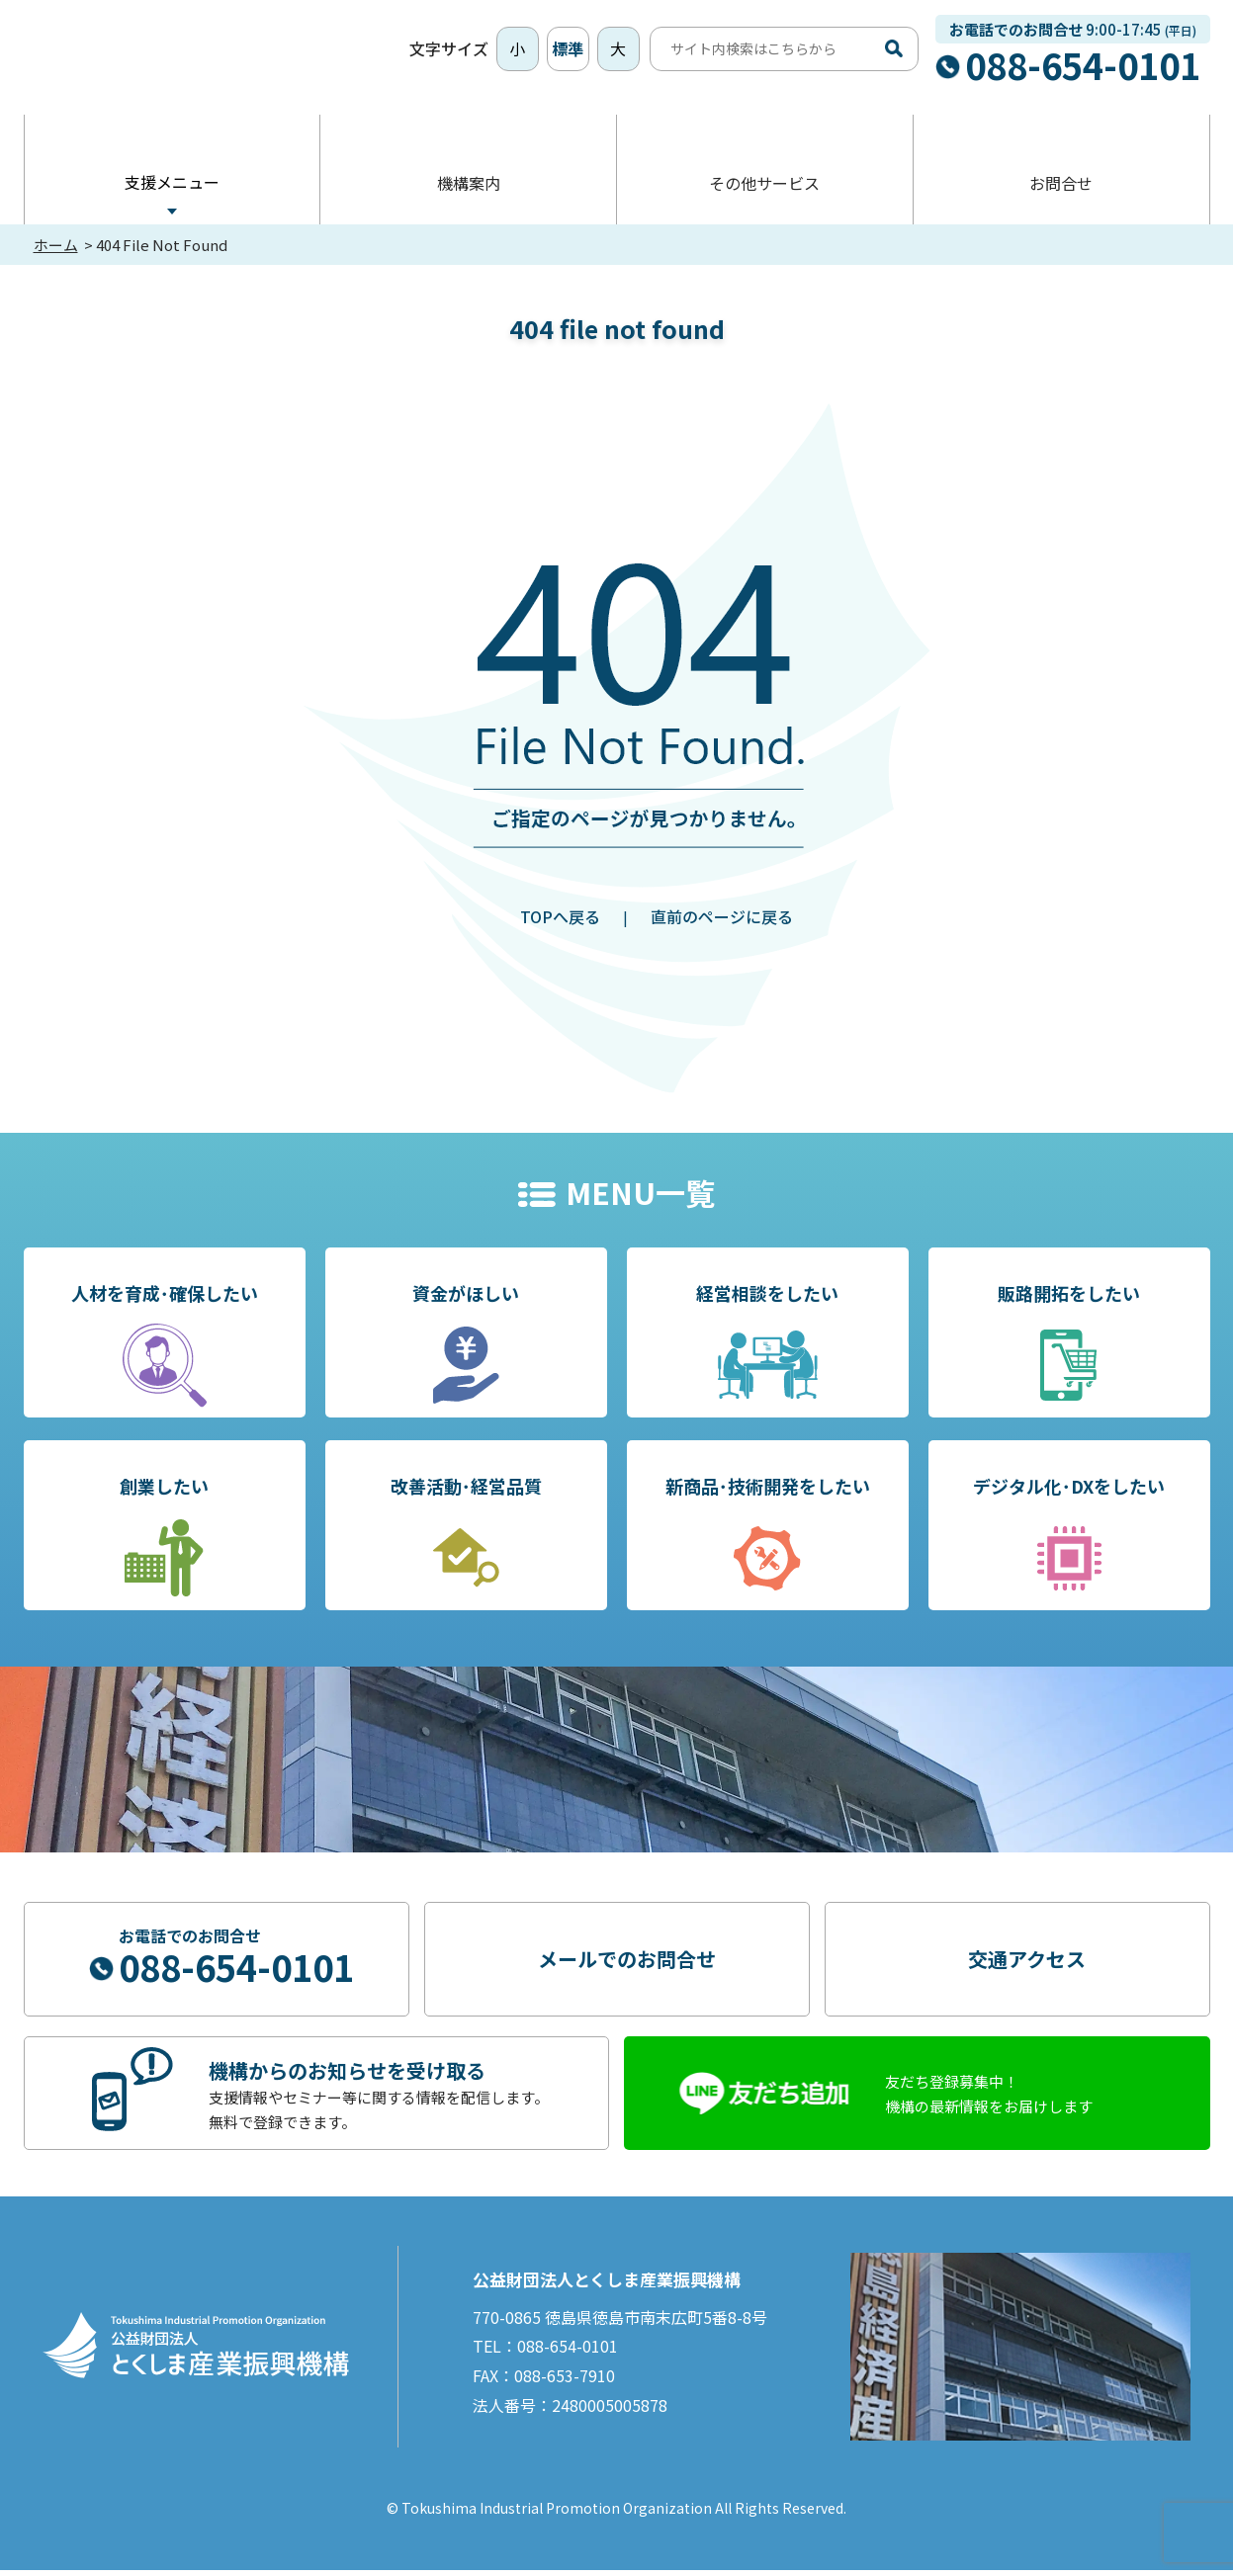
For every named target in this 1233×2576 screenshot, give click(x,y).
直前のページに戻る (722, 922)
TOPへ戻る (560, 922)
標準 (567, 51)
